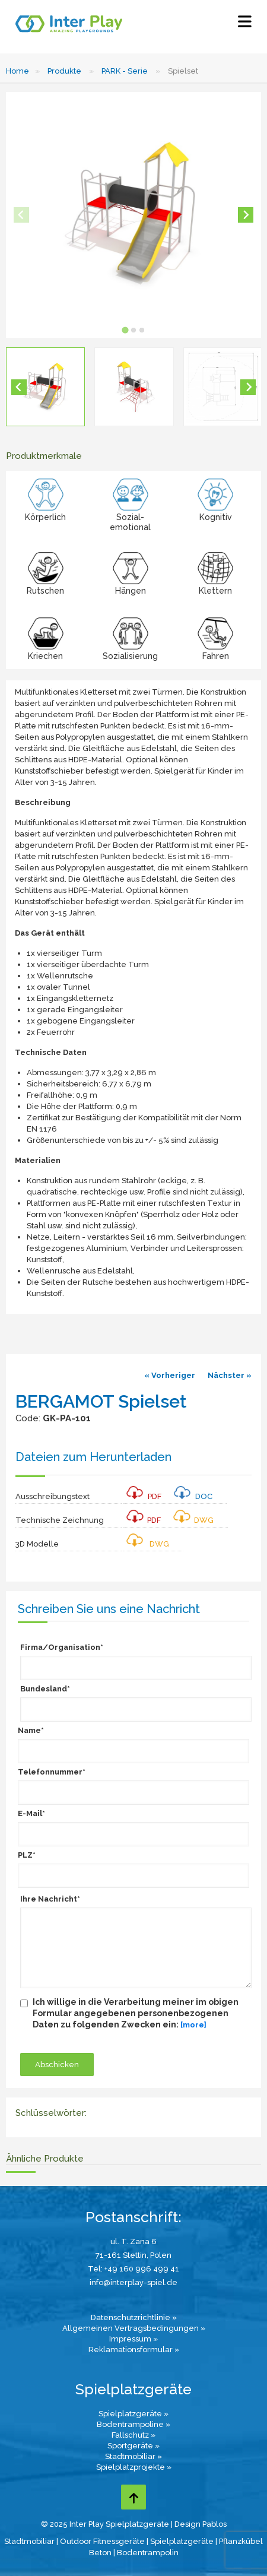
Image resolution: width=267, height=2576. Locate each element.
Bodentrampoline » (133, 2424)
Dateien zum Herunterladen (93, 1457)
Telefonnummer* (51, 1771)
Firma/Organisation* (61, 1647)
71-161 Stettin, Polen (133, 2255)
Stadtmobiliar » (133, 2456)
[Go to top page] (133, 2497)
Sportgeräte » (133, 2445)
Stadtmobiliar (29, 2541)
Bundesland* (45, 1688)
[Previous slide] (21, 215)
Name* (31, 1730)
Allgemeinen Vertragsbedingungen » (133, 2328)
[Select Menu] (244, 24)
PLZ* (27, 1855)
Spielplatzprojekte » (133, 2467)
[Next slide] (245, 215)
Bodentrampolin (148, 2552)
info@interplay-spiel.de (133, 2282)
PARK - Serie (124, 70)
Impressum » (133, 2338)
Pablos (214, 2524)
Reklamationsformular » (133, 2349)
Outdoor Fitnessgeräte (102, 2541)
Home (17, 70)
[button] (45, 386)
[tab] (125, 330)
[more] (193, 2024)
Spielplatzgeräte (182, 2541)
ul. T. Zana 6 (133, 2241)
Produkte (64, 70)
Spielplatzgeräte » (133, 2413)
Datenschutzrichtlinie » (134, 2317)
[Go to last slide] (19, 387)
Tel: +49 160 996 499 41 (133, 2268)
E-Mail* (31, 1813)
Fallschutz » (133, 2435)
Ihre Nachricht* (50, 1898)
